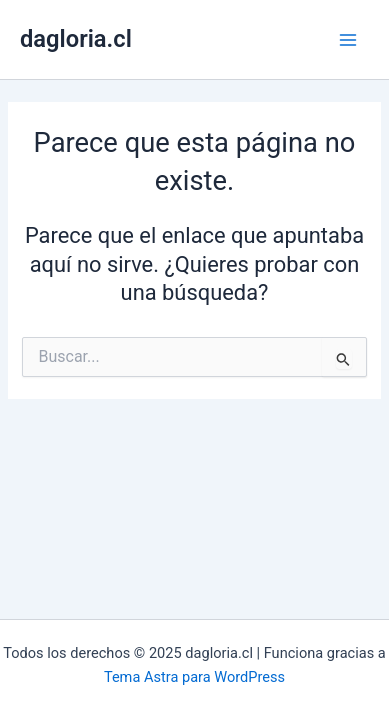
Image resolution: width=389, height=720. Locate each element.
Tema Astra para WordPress (194, 677)
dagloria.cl (76, 39)
